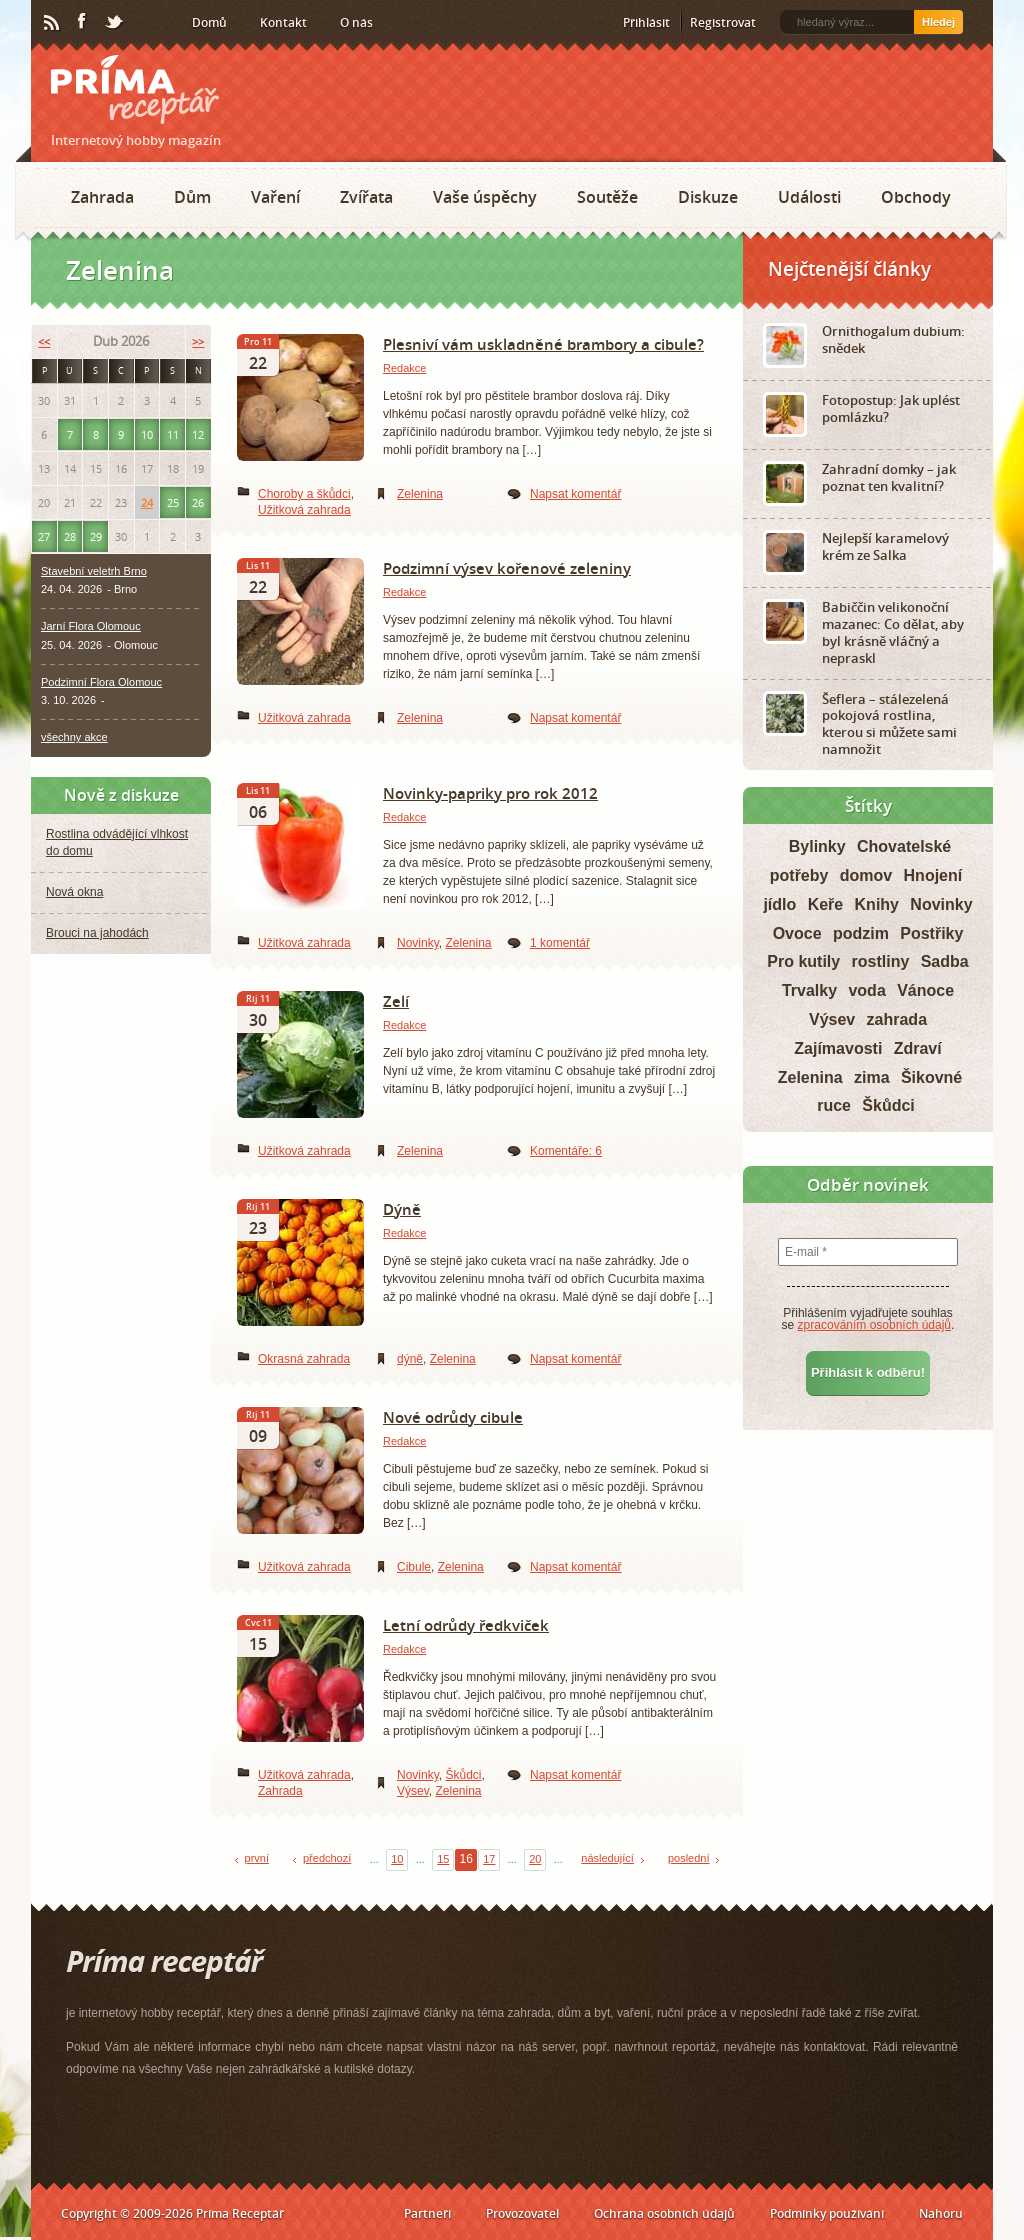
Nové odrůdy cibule (453, 1417)
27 (44, 536)
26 (198, 502)
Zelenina (420, 494)
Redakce (404, 368)
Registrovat (723, 22)
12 (198, 434)
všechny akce (74, 737)
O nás (356, 22)
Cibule (414, 1567)
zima (872, 1077)
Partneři (427, 2213)
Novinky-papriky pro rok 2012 (490, 793)
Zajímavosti (838, 1048)
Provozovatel (522, 2213)
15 (443, 1859)
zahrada (897, 1019)
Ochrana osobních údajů (664, 2213)
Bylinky (817, 846)
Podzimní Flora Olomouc (101, 682)
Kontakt (283, 22)
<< (44, 341)
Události (809, 197)
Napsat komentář (575, 494)
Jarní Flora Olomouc (91, 626)
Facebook (83, 22)
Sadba (945, 961)
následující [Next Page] (607, 1858)
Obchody (916, 197)
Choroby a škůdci (304, 494)
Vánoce (925, 990)
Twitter (115, 23)
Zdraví (918, 1048)
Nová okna (74, 892)
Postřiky (931, 933)
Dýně (402, 1209)
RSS (53, 23)
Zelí (396, 1001)
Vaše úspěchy (485, 197)
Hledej (938, 22)
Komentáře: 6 (566, 1151)
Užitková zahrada (304, 510)
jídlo (779, 904)
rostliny (881, 961)
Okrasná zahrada (304, 1359)
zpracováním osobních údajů (874, 1325)
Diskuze (708, 197)
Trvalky (809, 990)
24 (147, 502)
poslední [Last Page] (689, 1858)
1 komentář (560, 943)
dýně (410, 1359)
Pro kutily (803, 961)
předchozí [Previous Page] (327, 1858)
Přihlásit (646, 22)
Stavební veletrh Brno (94, 571)
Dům (192, 197)
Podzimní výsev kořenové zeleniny (507, 568)
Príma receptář (135, 89)
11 (173, 434)
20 (535, 1859)
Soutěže (607, 197)
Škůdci (463, 1775)
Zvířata (366, 197)
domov (866, 875)
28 (70, 536)
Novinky (418, 943)
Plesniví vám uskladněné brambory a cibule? (543, 344)
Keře (826, 904)
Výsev (413, 1791)
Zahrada (102, 197)
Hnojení (933, 875)
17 (489, 1859)
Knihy (877, 904)
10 (397, 1859)
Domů (209, 22)
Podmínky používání (827, 2213)
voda (866, 990)
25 (173, 502)
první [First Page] (257, 1858)
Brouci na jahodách (97, 933)
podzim (861, 933)
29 (96, 536)
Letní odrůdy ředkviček (466, 1625)
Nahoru (941, 2213)
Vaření (275, 197)
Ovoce (797, 933)
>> (198, 341)
